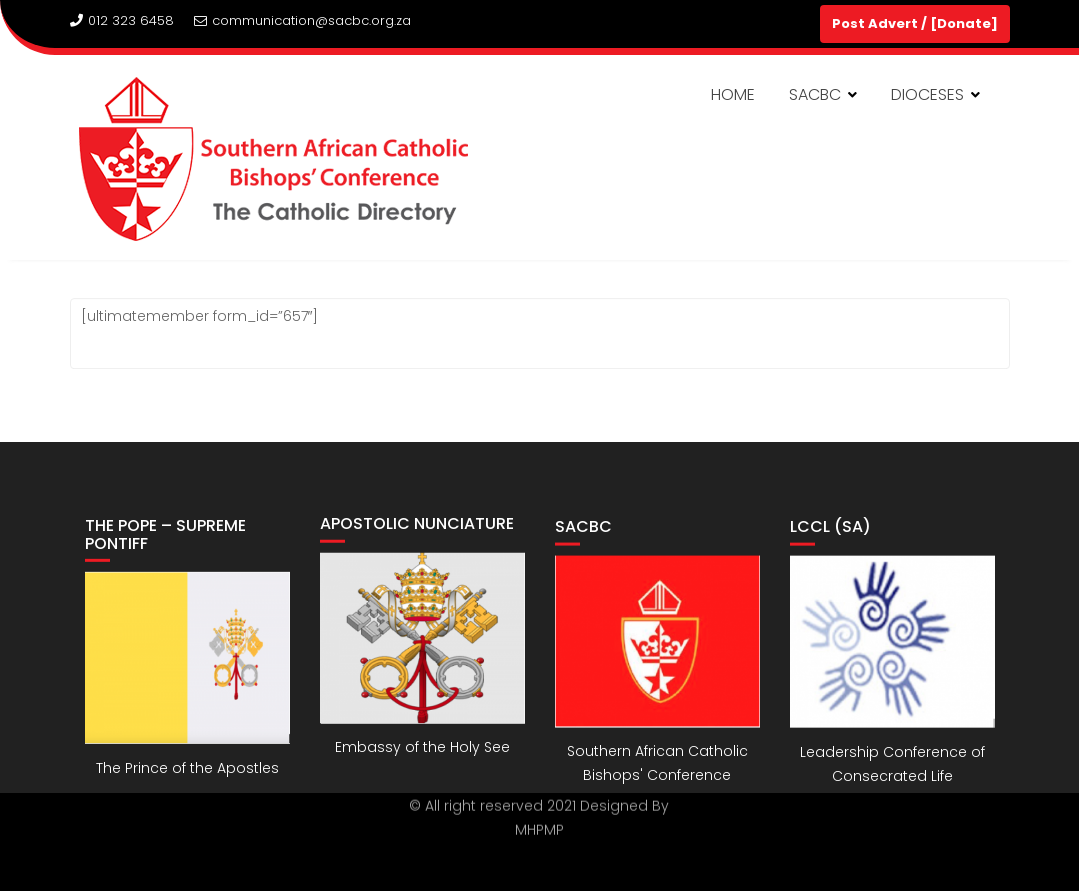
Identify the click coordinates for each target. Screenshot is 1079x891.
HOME (733, 94)
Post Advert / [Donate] (915, 23)
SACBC (815, 94)
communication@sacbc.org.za (302, 20)
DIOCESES (927, 94)
